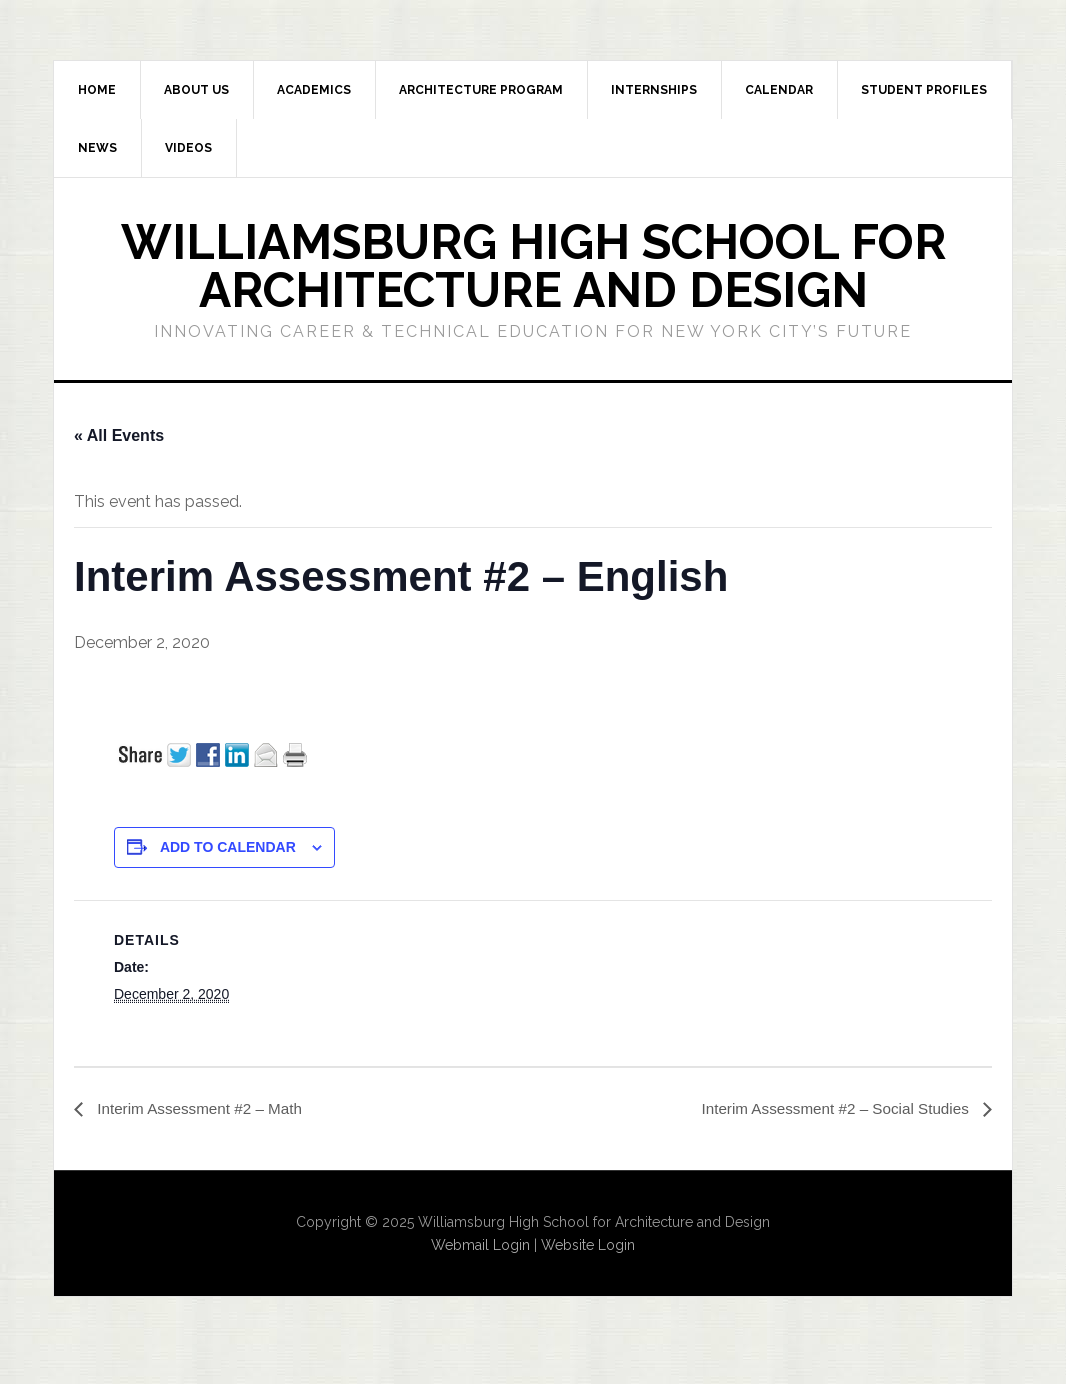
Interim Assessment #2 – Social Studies (830, 1109)
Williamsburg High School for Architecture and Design (533, 266)
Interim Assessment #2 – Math (203, 1109)
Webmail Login (480, 1245)
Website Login (588, 1245)
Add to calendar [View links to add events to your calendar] (228, 847)
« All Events (119, 435)
